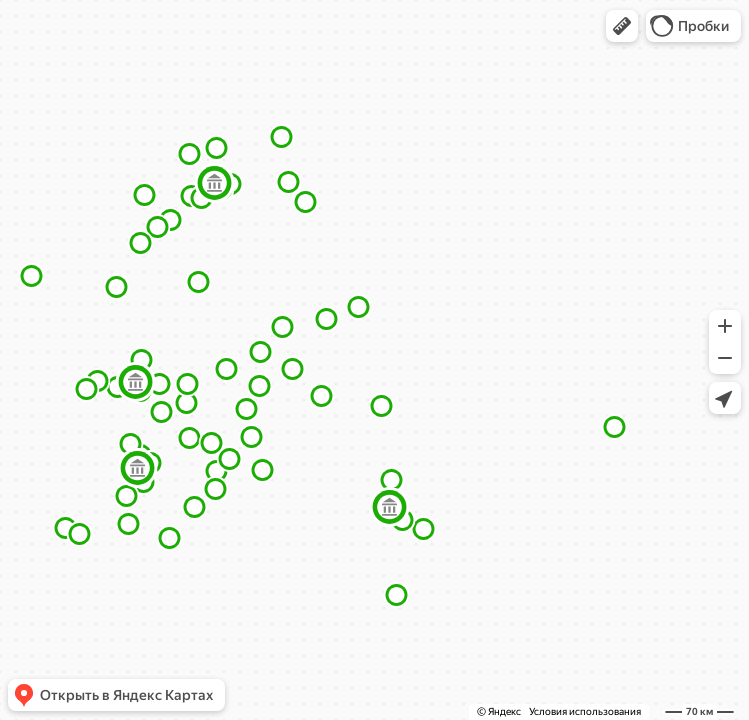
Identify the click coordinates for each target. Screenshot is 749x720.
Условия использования (585, 711)
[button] (622, 26)
